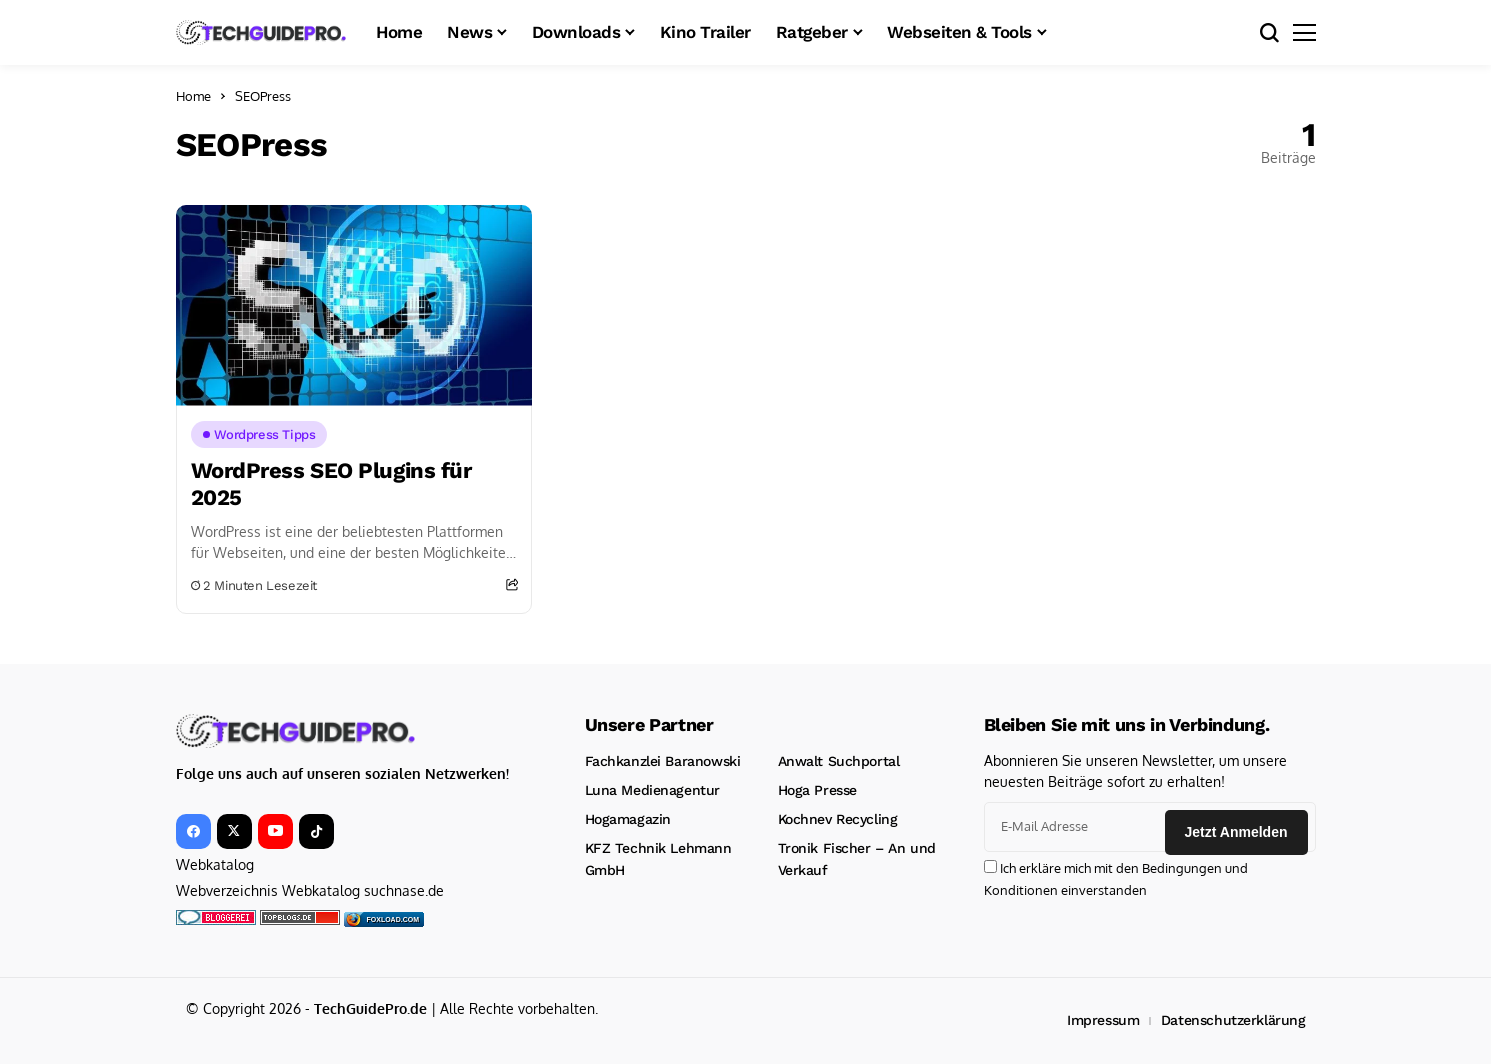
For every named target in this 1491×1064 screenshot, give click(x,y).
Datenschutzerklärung (1233, 1020)
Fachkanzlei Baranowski (663, 761)
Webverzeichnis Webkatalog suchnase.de (310, 890)
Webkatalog (215, 864)
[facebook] (193, 831)
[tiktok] (316, 831)
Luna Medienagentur (652, 790)
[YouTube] (275, 831)
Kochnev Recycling (838, 819)
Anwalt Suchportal (839, 761)
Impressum (1103, 1020)
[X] (234, 831)
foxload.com (393, 919)
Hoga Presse (817, 790)
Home (193, 96)
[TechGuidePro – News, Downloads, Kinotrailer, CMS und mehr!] (261, 32)
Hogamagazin (628, 819)
